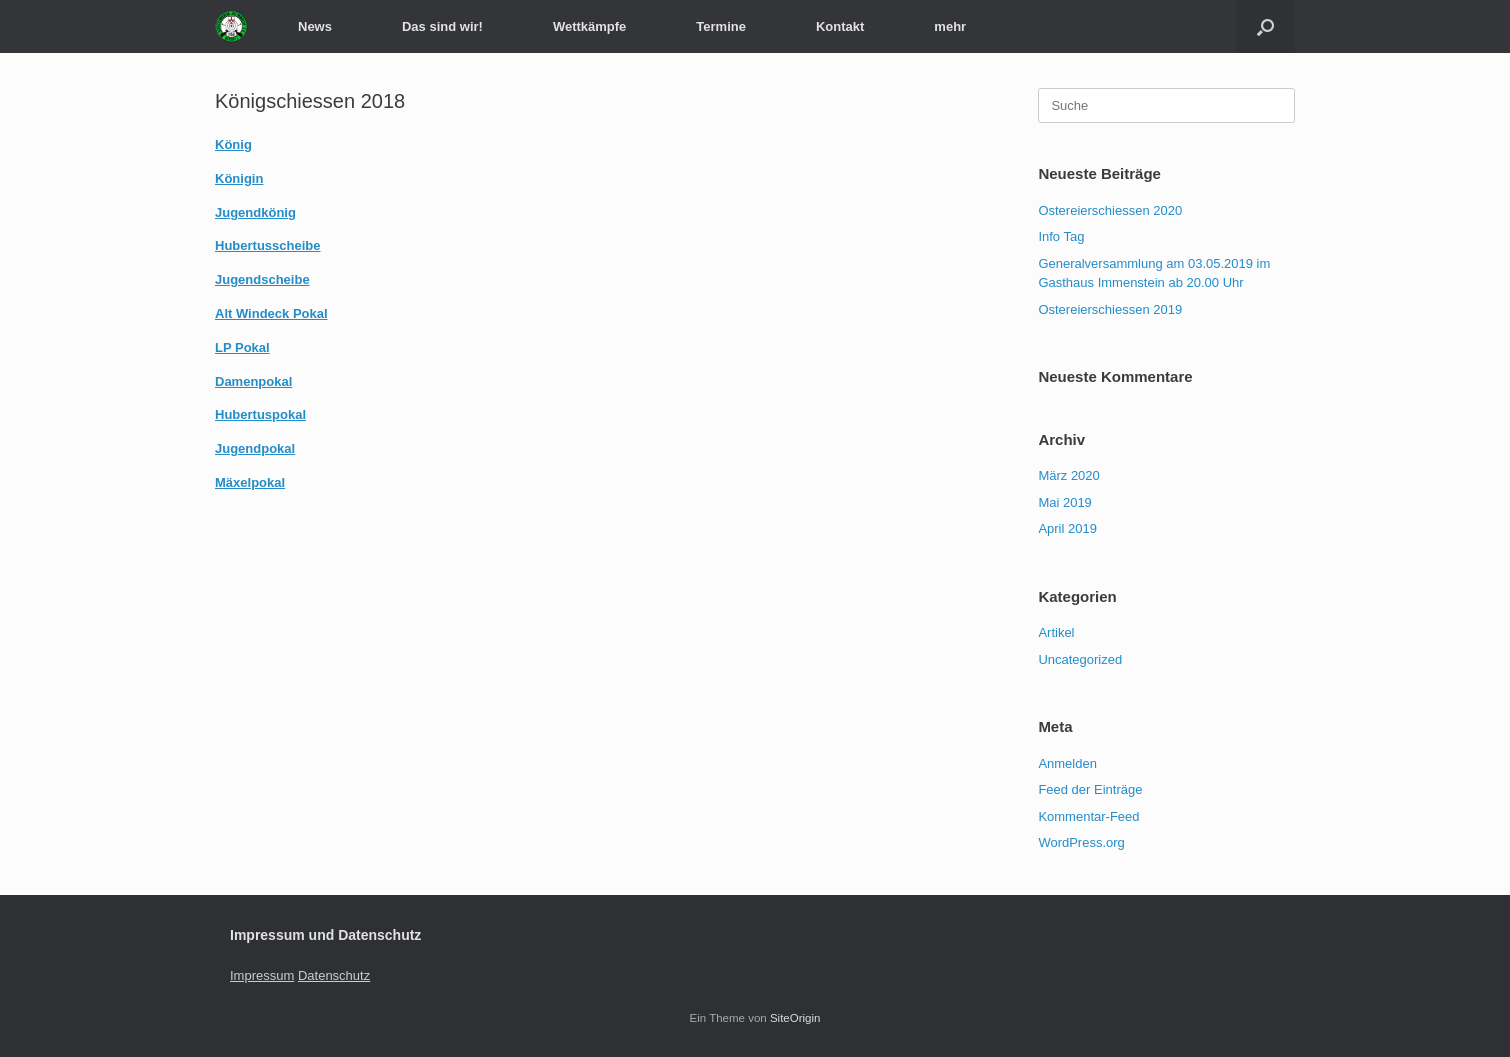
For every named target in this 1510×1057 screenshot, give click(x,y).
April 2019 (1067, 528)
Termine (721, 26)
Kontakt (840, 26)
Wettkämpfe (589, 26)
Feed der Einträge (1090, 789)
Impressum (262, 975)
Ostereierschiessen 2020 (1110, 210)
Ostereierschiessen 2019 (1110, 309)
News (315, 26)
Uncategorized (1080, 659)
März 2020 (1068, 475)
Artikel (1056, 632)
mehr (950, 26)
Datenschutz (334, 975)
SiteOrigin (795, 1018)
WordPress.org (1081, 842)
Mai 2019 (1064, 502)
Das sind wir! (442, 26)
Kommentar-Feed (1088, 816)
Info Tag (1061, 236)
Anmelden (1067, 763)
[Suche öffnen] (1265, 26)
